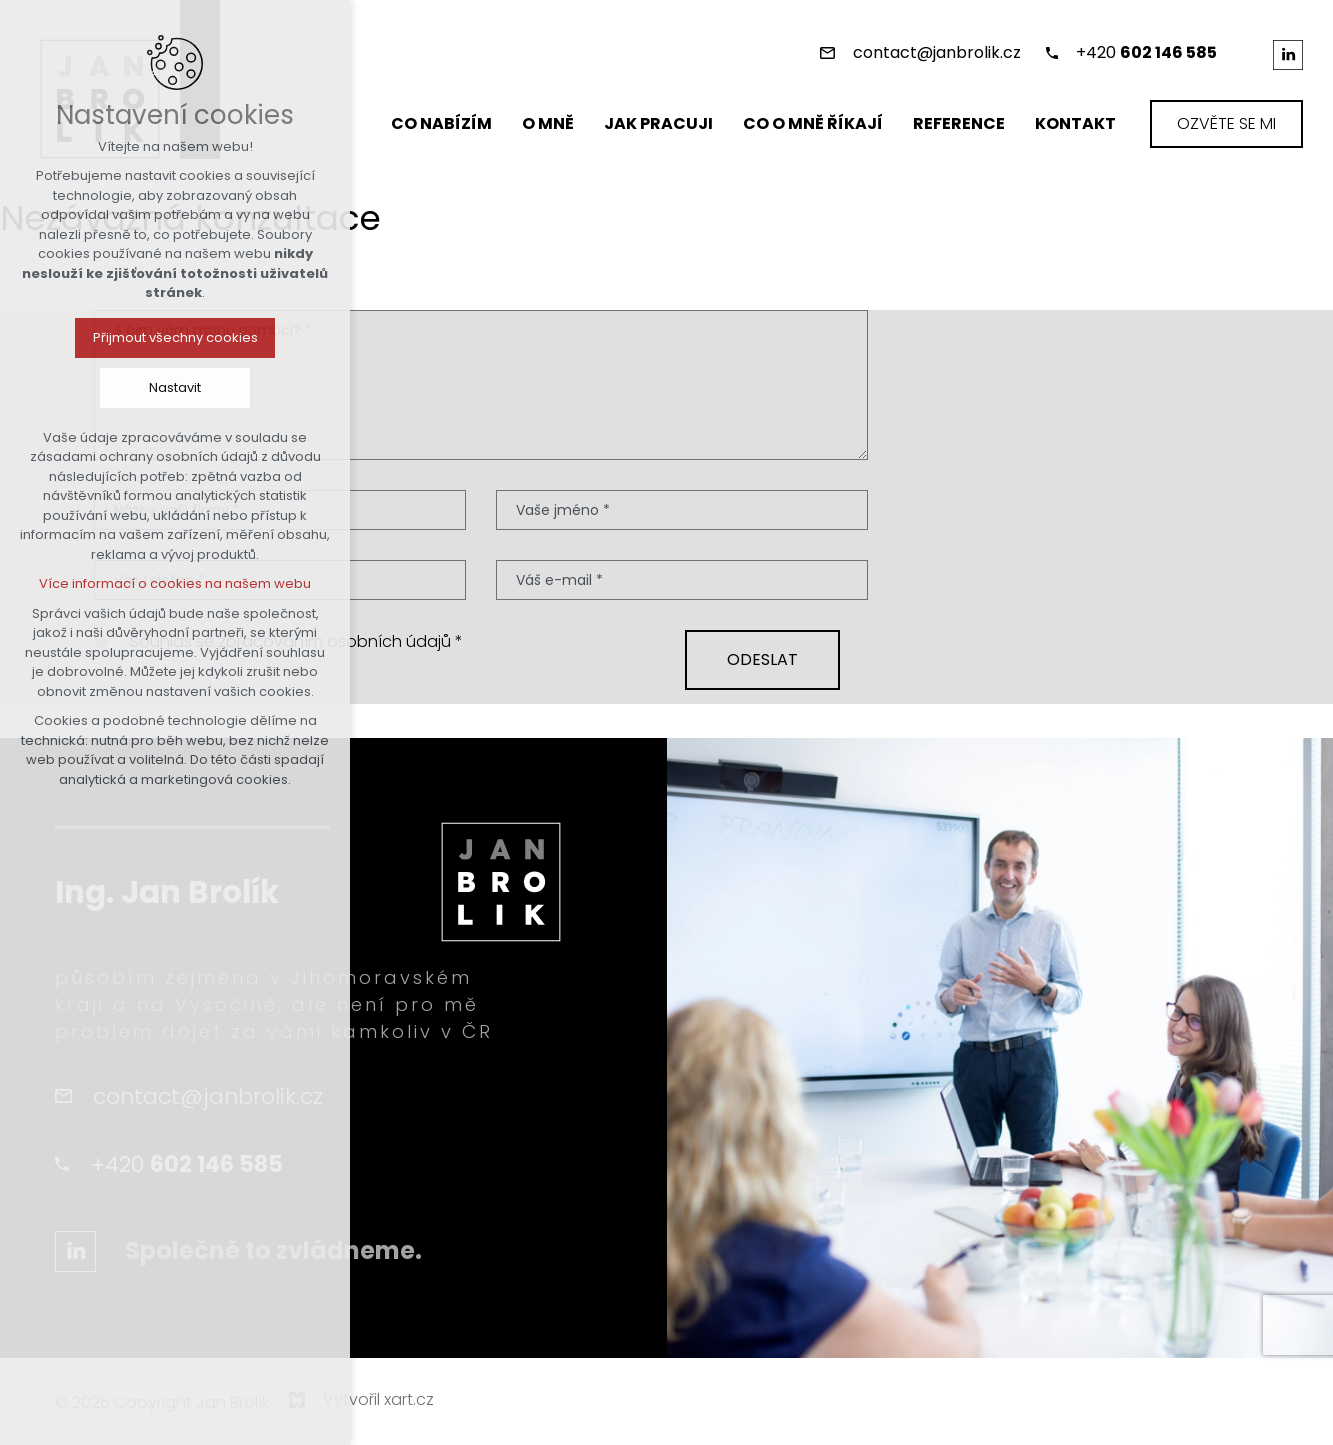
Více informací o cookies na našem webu (175, 583)
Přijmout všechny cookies (175, 337)
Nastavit (175, 387)
